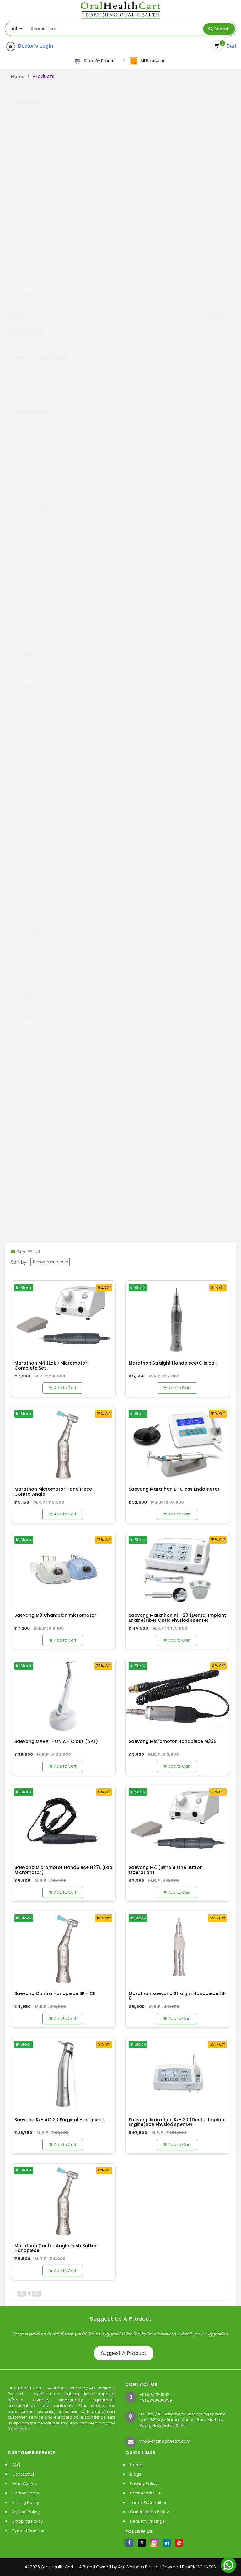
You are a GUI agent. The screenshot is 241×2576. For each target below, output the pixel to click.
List (34, 1252)
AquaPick (25, 493)
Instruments (32, 193)
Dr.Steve (24, 679)
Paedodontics (34, 238)
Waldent (24, 1176)
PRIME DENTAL (29, 948)
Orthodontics (33, 229)
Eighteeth (25, 690)
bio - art (24, 565)
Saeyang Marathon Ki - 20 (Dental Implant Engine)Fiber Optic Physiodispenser (177, 1617)
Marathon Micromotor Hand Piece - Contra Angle (55, 1491)
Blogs (135, 2474)
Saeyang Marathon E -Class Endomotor (174, 1489)
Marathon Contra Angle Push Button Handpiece (56, 2248)
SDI (18, 1031)
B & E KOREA (28, 524)
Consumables (34, 120)
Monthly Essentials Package (48, 202)
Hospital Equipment (40, 184)
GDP (20, 741)
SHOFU (22, 1062)
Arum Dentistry (31, 503)
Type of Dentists (28, 2531)
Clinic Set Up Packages (43, 111)
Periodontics (32, 247)
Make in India (29, 367)
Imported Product (34, 377)
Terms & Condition (149, 2502)
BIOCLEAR (25, 576)
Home (17, 76)
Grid (18, 1252)
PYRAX (22, 959)
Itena (21, 783)
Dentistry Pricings (147, 2521)
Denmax (24, 628)
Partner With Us (145, 2493)
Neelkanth (26, 866)
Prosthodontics (35, 256)
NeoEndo (25, 876)
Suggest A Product (124, 2353)
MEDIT (21, 814)
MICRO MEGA (29, 845)
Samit (21, 1021)
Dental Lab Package (40, 138)
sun (19, 1093)
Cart (229, 46)
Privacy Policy (144, 2484)
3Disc (21, 431)
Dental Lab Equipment (43, 129)
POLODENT (26, 928)
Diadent (24, 648)
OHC (20, 897)
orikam (23, 907)
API (18, 462)
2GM (20, 421)
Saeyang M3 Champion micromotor (55, 1615)
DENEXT (23, 617)
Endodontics (32, 156)
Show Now (26, 327)
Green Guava (30, 752)
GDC (20, 731)
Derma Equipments (40, 147)
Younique (25, 1207)
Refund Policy (26, 2512)
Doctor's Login (34, 46)
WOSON (24, 1197)
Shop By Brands (94, 61)
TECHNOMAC (29, 1104)
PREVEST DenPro (32, 938)
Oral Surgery (32, 211)
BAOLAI (22, 534)
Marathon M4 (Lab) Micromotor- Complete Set (52, 1365)
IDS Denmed (28, 772)
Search (222, 29)
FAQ (16, 2465)
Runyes (23, 980)
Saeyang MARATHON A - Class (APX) (56, 1741)
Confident (26, 596)
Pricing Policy (25, 2502)
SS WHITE (25, 1073)
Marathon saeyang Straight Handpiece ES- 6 (178, 1995)
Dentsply (25, 638)
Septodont (27, 1042)
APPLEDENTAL (29, 483)
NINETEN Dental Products (41, 886)
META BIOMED (30, 835)
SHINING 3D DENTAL (35, 1052)
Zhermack (26, 1218)
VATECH (23, 1145)
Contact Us (23, 2474)
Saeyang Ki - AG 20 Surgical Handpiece (59, 2119)
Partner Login (25, 2493)
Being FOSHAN (30, 555)
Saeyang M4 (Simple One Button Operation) (166, 1869)
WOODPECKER (30, 1187)
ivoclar (22, 793)
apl (18, 472)
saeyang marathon (36, 1000)
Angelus (24, 452)
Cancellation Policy (149, 2512)
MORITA (23, 855)
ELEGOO (24, 700)
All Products (146, 61)
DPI (18, 669)
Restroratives (33, 266)
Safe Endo (26, 1011)
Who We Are (25, 2484)
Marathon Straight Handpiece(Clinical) (173, 1363)
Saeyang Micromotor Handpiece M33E (172, 1741)
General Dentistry (38, 175)
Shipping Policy (27, 2521)
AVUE (20, 514)
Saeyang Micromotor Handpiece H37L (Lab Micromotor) (63, 1869)
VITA (20, 1166)
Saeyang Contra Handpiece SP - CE (54, 1993)
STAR (20, 1083)
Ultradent (25, 1114)
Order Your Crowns (39, 220)
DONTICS (25, 659)
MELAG (22, 824)
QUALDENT (26, 969)
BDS (19, 545)
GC (18, 721)
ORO (20, 917)
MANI (20, 804)
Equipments (32, 165)
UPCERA (23, 1135)
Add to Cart (62, 1388)
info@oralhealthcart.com (164, 2441)
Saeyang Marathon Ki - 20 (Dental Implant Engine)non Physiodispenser (177, 2121)
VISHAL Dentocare (34, 1155)
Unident (23, 1124)
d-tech (23, 607)
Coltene (24, 586)
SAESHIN (23, 990)
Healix (21, 762)
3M (18, 441)
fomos (22, 710)
